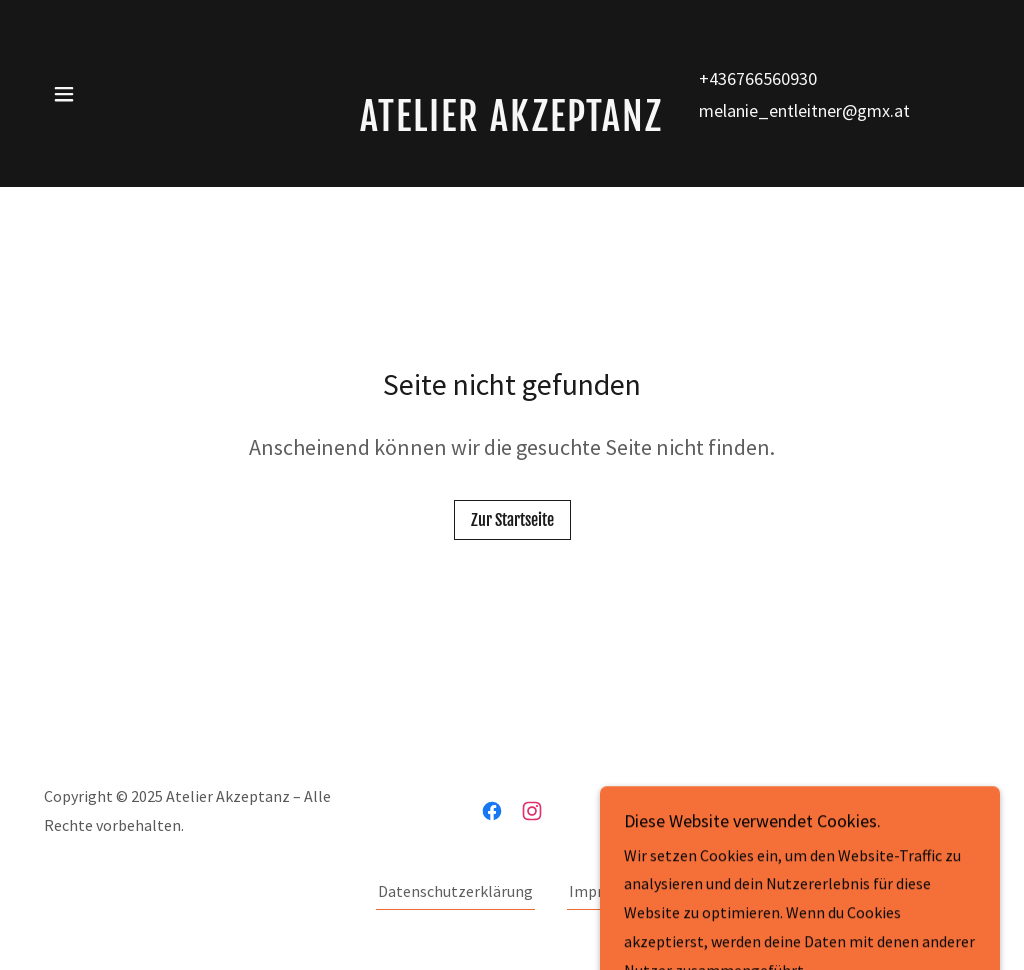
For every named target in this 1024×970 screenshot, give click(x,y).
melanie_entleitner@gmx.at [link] (804, 110)
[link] (512, 125)
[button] (64, 94)
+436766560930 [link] (758, 78)
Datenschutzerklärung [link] (455, 891)
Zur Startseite (512, 520)
